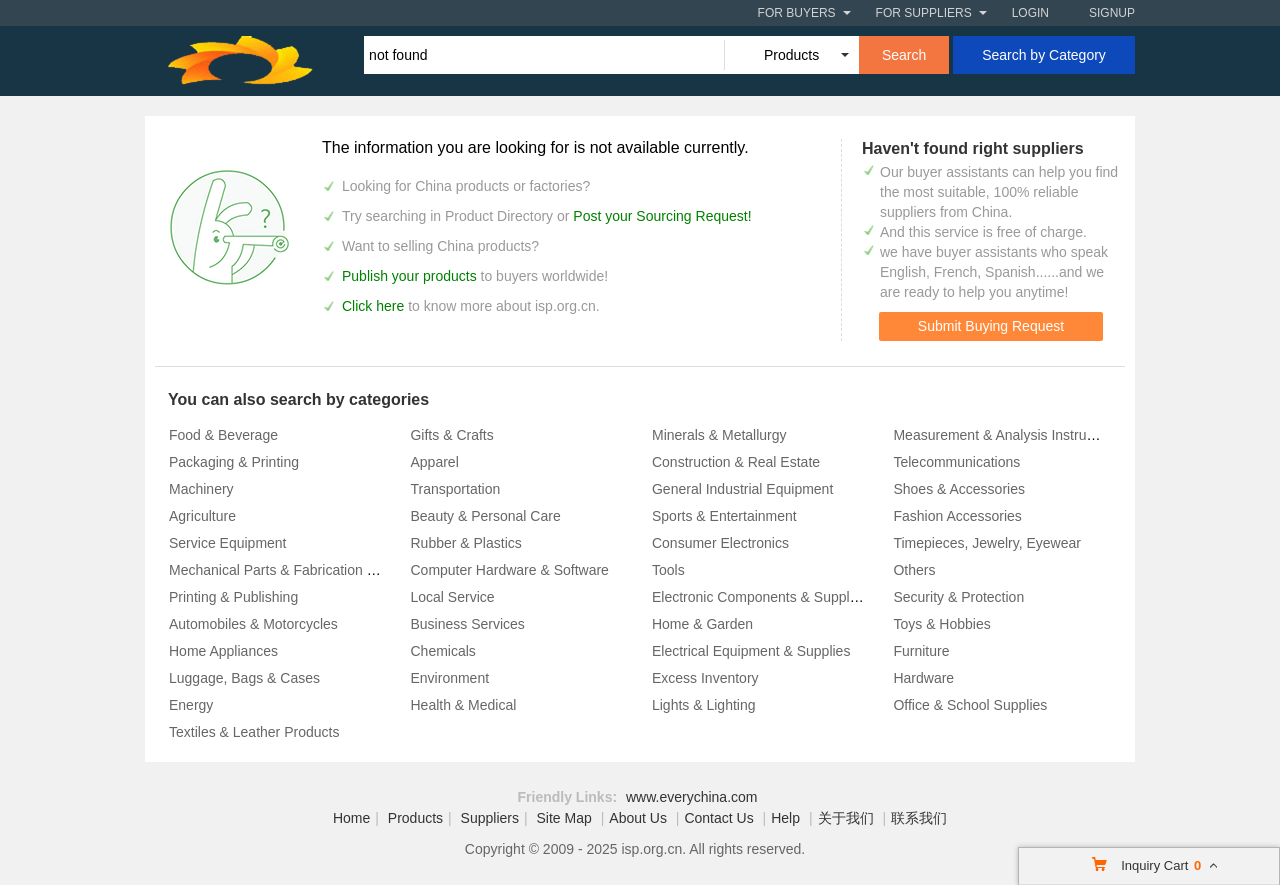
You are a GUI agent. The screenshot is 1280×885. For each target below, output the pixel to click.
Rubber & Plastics (465, 543)
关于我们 (846, 818)
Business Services (467, 624)
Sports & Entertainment (724, 516)
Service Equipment (228, 543)
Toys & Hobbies (941, 624)
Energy (191, 705)
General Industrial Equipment (742, 489)
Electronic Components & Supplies (760, 597)
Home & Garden (702, 624)
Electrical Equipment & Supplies (751, 651)
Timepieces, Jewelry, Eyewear (987, 543)
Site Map (564, 818)
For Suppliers (924, 13)
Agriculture (202, 516)
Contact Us (718, 818)
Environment (449, 678)
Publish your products (411, 276)
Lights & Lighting (704, 705)
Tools (668, 570)
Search (904, 55)
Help (785, 818)
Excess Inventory (705, 678)
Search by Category (1044, 55)
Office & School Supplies (970, 705)
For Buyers (797, 13)
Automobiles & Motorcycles (253, 624)
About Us (638, 818)
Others (914, 570)
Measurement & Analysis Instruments (1008, 435)
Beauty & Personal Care (485, 516)
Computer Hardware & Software (509, 570)
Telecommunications (956, 462)
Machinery (201, 489)
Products (415, 818)
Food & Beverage (223, 435)
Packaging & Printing (234, 462)
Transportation (455, 489)
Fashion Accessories (957, 516)
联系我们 (919, 818)
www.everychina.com (692, 797)
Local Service (452, 597)
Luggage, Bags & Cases (244, 678)
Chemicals (442, 651)
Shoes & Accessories (959, 489)
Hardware (923, 678)
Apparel (434, 462)
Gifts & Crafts (451, 435)
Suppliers (490, 818)
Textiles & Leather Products (254, 732)
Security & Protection (958, 597)
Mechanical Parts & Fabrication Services (294, 570)
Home (351, 818)
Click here (373, 306)
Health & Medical (463, 705)
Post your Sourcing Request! (662, 216)
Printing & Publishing (233, 597)
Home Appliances (223, 651)
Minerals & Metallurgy (719, 435)
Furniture (921, 651)
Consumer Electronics (720, 543)
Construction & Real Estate (736, 462)
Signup (1112, 13)
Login (1030, 13)
